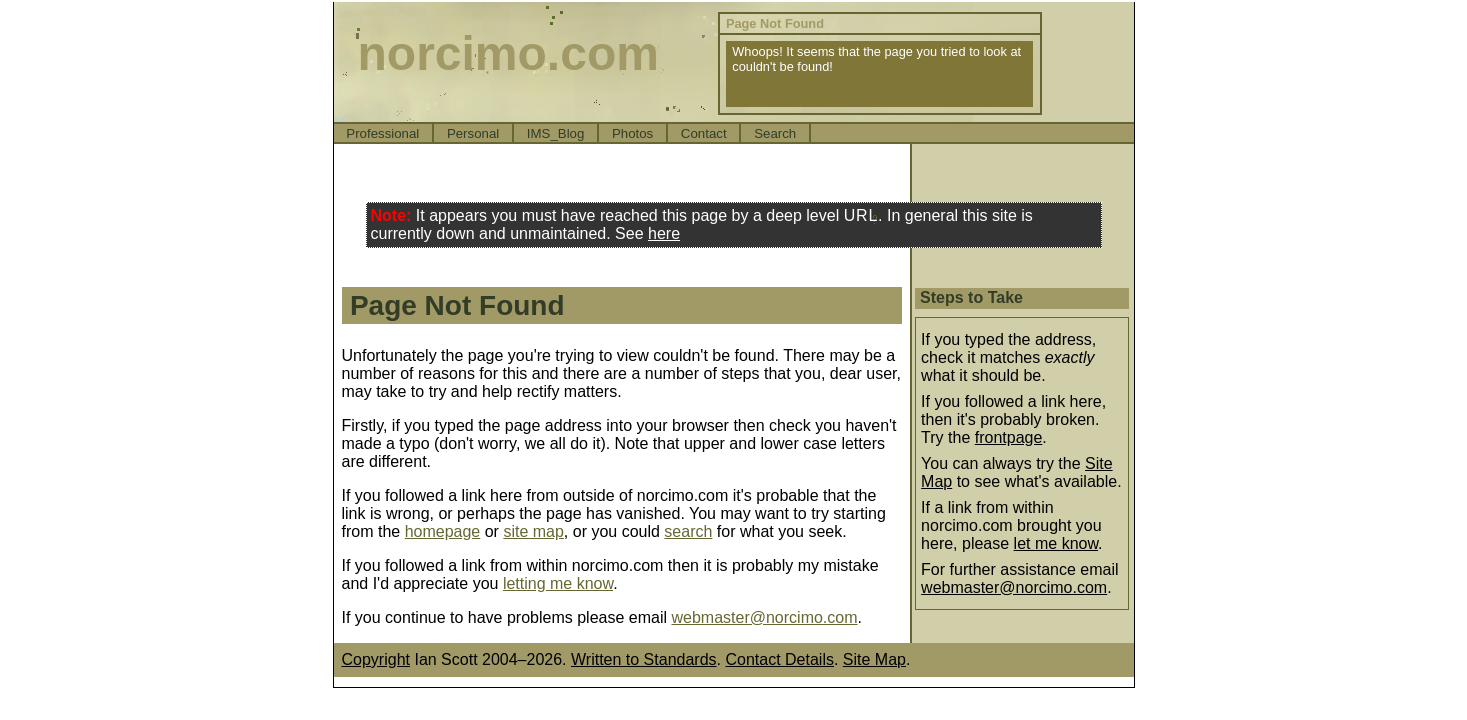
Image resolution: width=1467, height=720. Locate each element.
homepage (443, 531)
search (688, 531)
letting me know (558, 583)
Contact (704, 133)
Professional (382, 133)
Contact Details (779, 659)
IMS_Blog (556, 133)
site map (533, 531)
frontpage (1009, 437)
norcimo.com (508, 53)
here (664, 233)
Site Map (874, 659)
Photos (632, 133)
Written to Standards (644, 659)
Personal (473, 133)
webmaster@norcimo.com (764, 617)
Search (775, 133)
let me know (1056, 543)
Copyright (376, 659)
